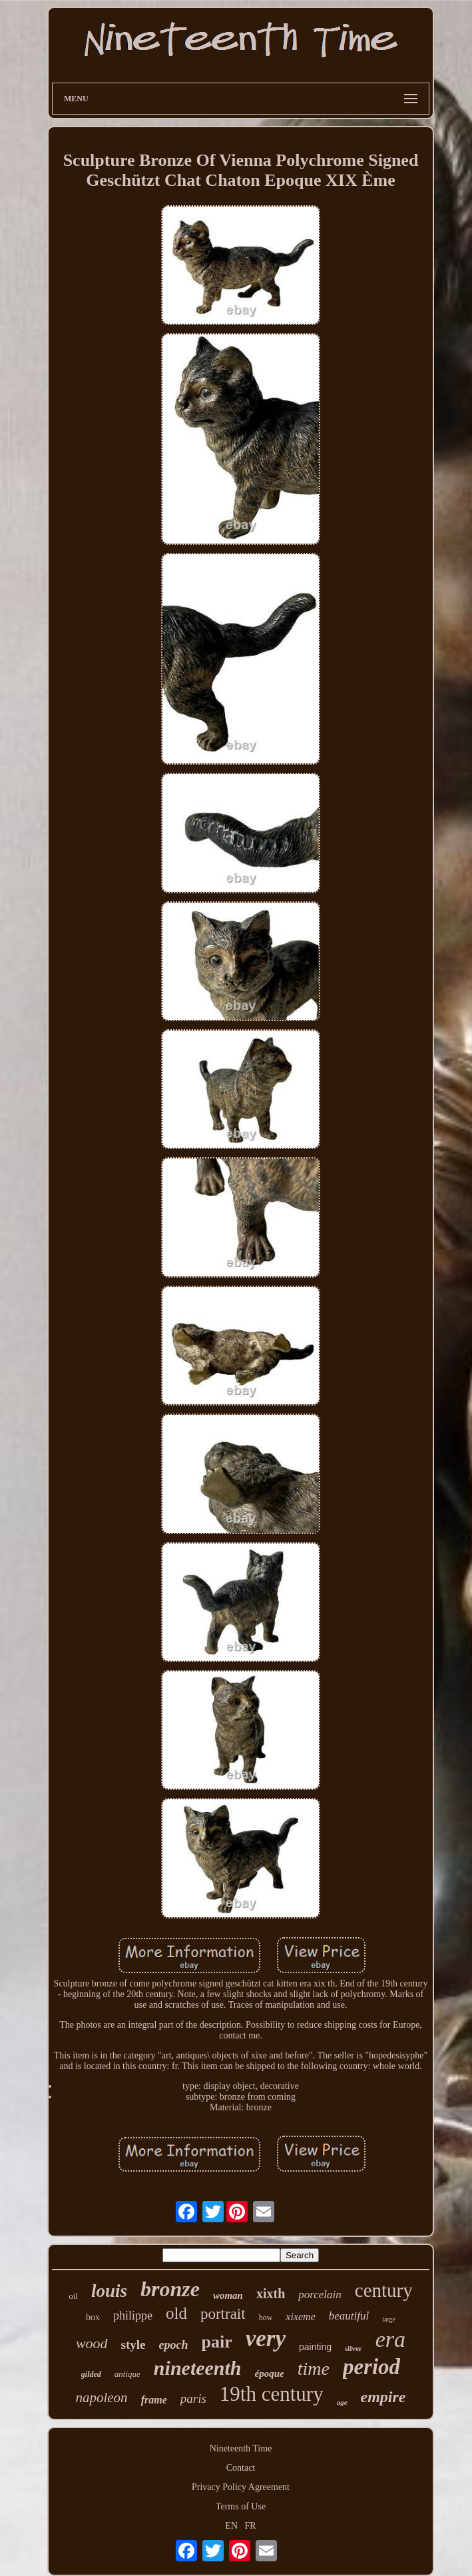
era (390, 2339)
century (384, 2290)
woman (228, 2295)
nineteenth (198, 2368)
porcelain (320, 2294)
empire (383, 2396)
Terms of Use (241, 2506)
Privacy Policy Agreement (241, 2487)
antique (127, 2374)
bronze (170, 2289)
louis (109, 2291)
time (314, 2368)
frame (154, 2399)
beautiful (349, 2316)
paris (193, 2398)
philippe (132, 2315)
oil (73, 2296)
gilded (91, 2374)
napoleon (101, 2397)
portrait (223, 2314)
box (93, 2317)
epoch (173, 2345)
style (133, 2345)
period (371, 2367)
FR (250, 2526)
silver (353, 2348)
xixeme (300, 2316)
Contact (241, 2468)
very (266, 2339)
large (388, 2319)
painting (315, 2347)
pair (217, 2342)
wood (92, 2343)
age (342, 2402)
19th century (272, 2393)
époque (269, 2373)
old (176, 2313)
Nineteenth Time (241, 2448)
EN (231, 2526)
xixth (270, 2293)
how (266, 2317)
